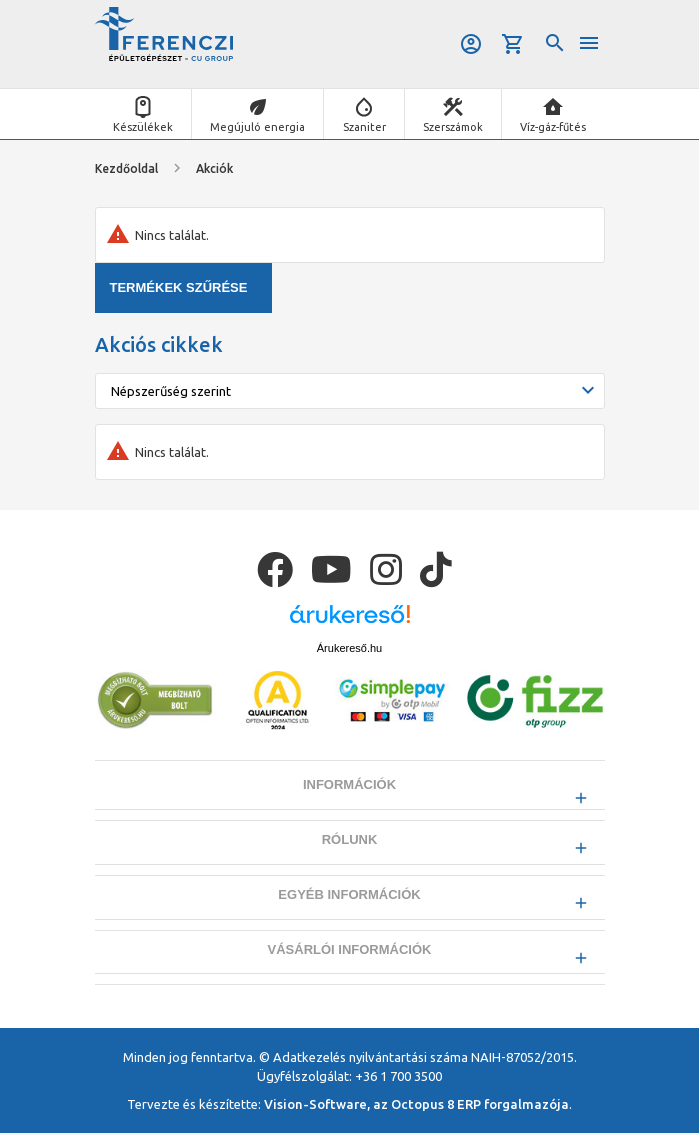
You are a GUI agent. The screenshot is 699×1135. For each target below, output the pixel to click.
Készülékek (143, 127)
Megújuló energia (257, 127)
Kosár (513, 44)
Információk (349, 784)
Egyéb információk (349, 895)
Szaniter (364, 127)
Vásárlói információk (350, 950)
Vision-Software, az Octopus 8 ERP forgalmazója (416, 1105)
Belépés (471, 44)
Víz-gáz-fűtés (553, 127)
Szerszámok (453, 127)
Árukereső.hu (349, 648)
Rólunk (350, 839)
